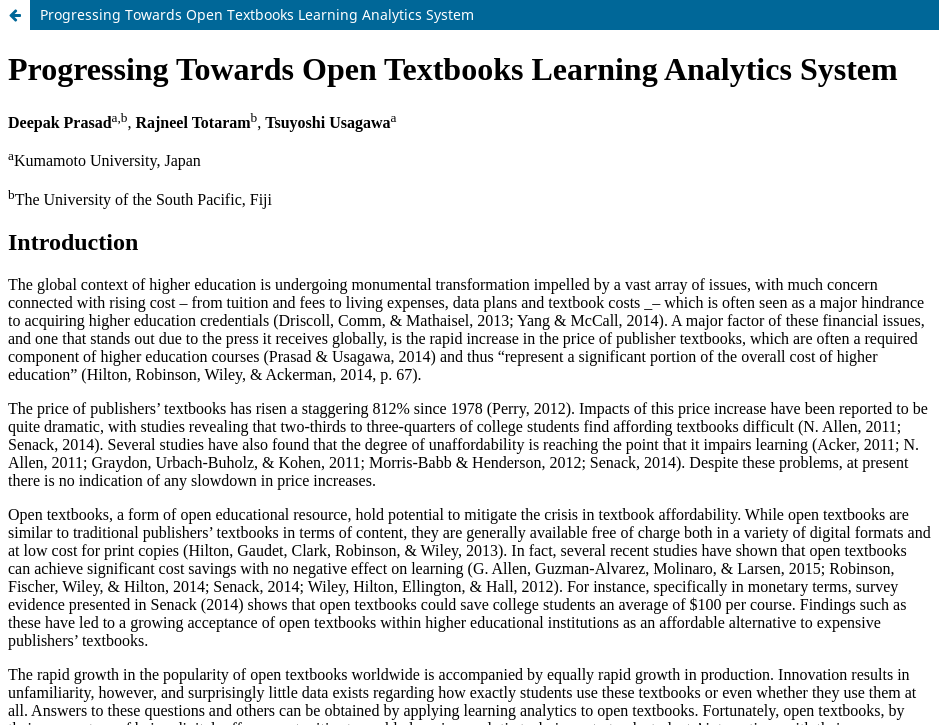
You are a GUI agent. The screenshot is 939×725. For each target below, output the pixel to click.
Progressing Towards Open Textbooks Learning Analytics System (257, 14)
